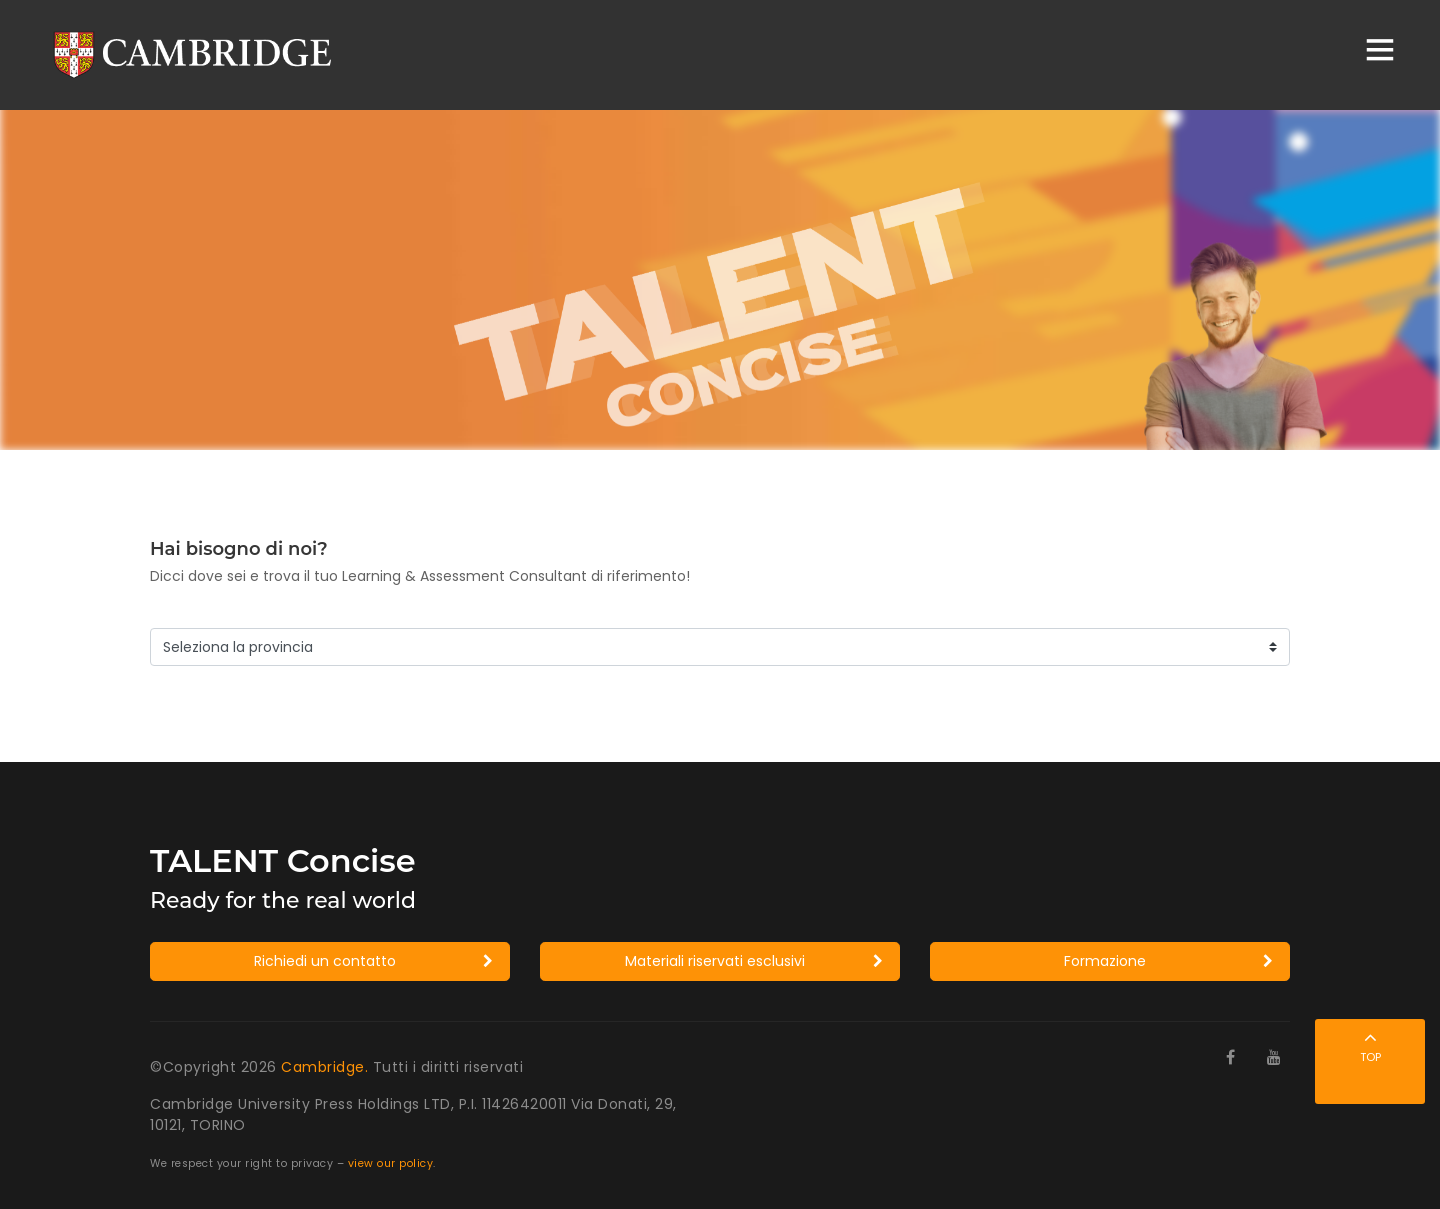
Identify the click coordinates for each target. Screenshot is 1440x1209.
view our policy (391, 1163)
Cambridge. (327, 1067)
